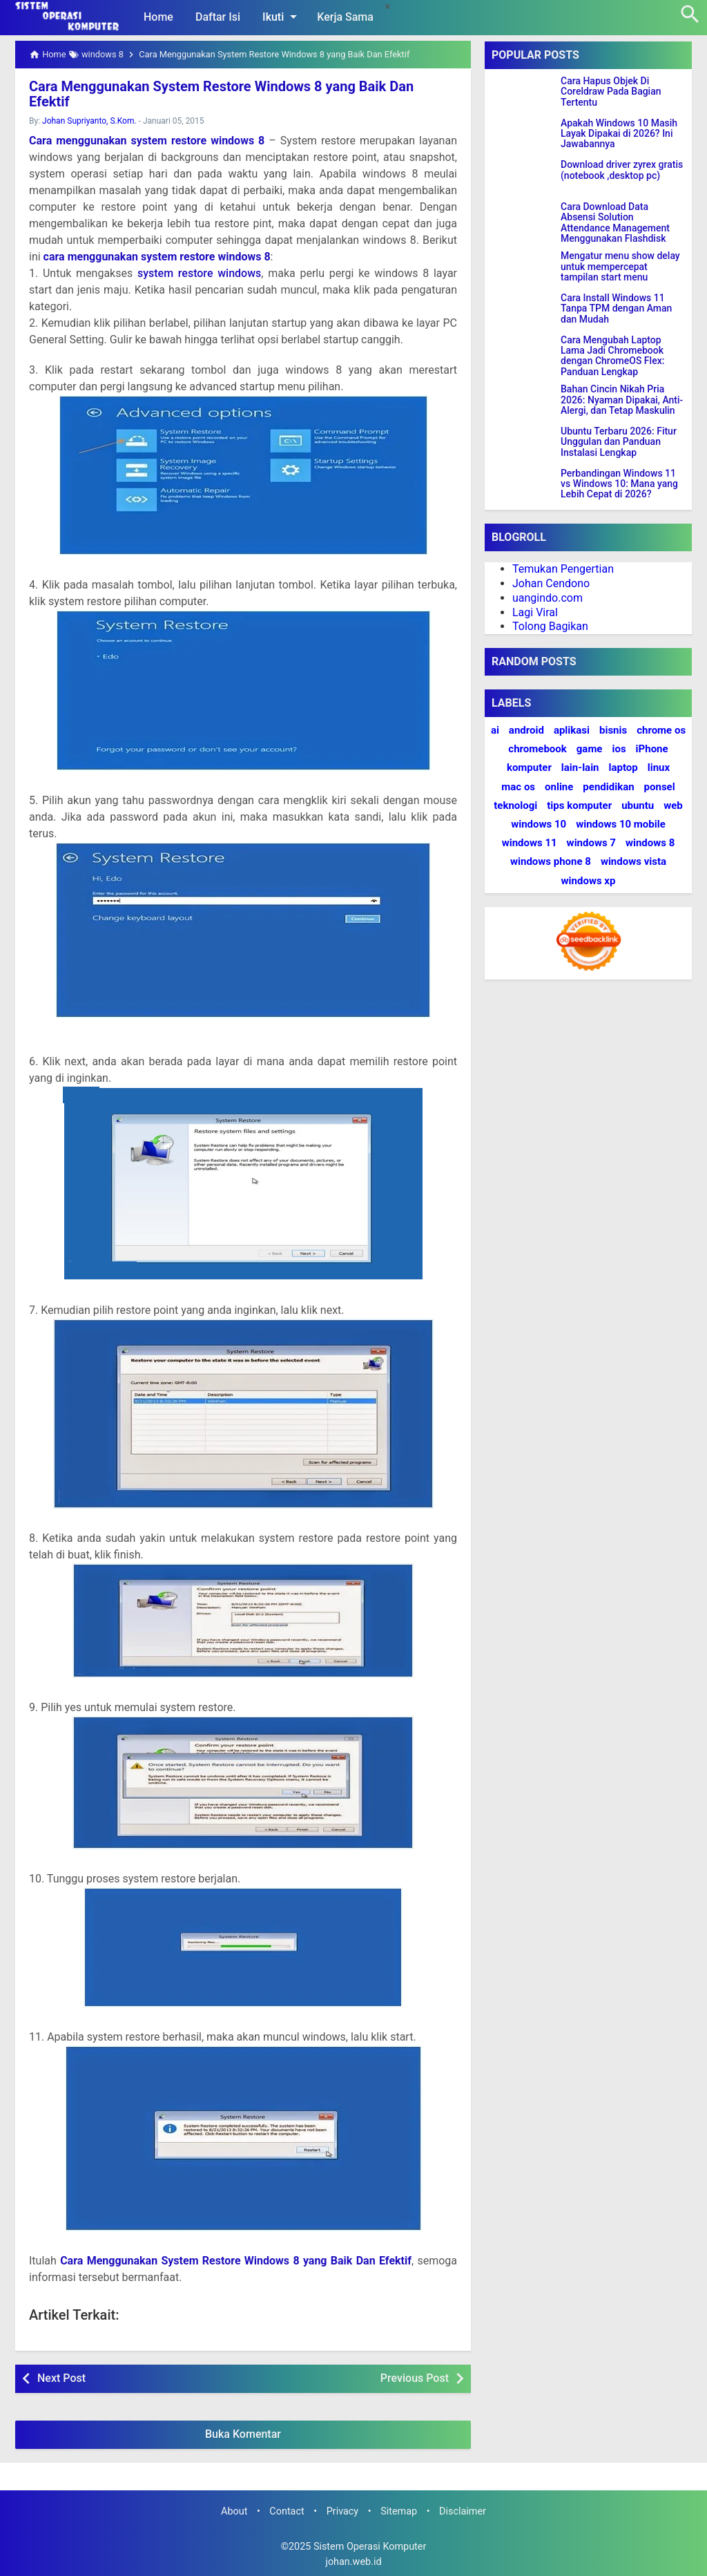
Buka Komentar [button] (243, 2434)
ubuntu (637, 805)
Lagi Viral (535, 612)
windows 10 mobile (621, 824)
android (526, 730)
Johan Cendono (551, 583)
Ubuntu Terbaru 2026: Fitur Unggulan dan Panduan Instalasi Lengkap (619, 442)
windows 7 (591, 843)
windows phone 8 (550, 861)
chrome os (661, 730)
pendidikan (608, 787)
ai (495, 730)
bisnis (613, 730)
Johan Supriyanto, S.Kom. (89, 121)
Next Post (61, 2378)
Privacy (343, 2511)
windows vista (633, 861)
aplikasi (572, 730)
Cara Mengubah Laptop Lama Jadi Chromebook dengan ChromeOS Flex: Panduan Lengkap (612, 356)
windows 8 (650, 843)
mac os (518, 787)
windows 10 (538, 824)
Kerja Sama (345, 16)
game (590, 749)
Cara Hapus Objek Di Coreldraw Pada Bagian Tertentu (611, 92)
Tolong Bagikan (550, 626)
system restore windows (199, 273)
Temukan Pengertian (563, 568)
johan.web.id (353, 2562)
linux (659, 767)
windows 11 (529, 843)
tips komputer (579, 805)
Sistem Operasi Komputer (369, 2547)
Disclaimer (462, 2511)
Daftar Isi (217, 16)
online (559, 787)
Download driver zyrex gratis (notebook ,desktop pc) (622, 170)
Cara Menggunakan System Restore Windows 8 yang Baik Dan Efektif (221, 94)
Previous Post (414, 2378)
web (673, 805)
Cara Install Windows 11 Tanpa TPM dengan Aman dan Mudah (616, 309)
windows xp (588, 881)
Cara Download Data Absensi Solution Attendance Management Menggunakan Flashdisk (615, 223)
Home (158, 16)
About (234, 2511)
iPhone (652, 749)
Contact (286, 2511)
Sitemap (398, 2511)
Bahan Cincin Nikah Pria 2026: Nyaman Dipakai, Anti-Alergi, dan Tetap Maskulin (622, 400)
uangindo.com (547, 597)
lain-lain (580, 767)
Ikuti (282, 16)
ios (619, 749)
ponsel (659, 787)
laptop (623, 767)
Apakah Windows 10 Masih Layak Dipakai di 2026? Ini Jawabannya (619, 134)
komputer (529, 767)
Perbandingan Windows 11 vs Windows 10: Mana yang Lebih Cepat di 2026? (619, 484)
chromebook (537, 749)
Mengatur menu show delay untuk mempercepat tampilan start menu (620, 267)
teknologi (515, 805)
